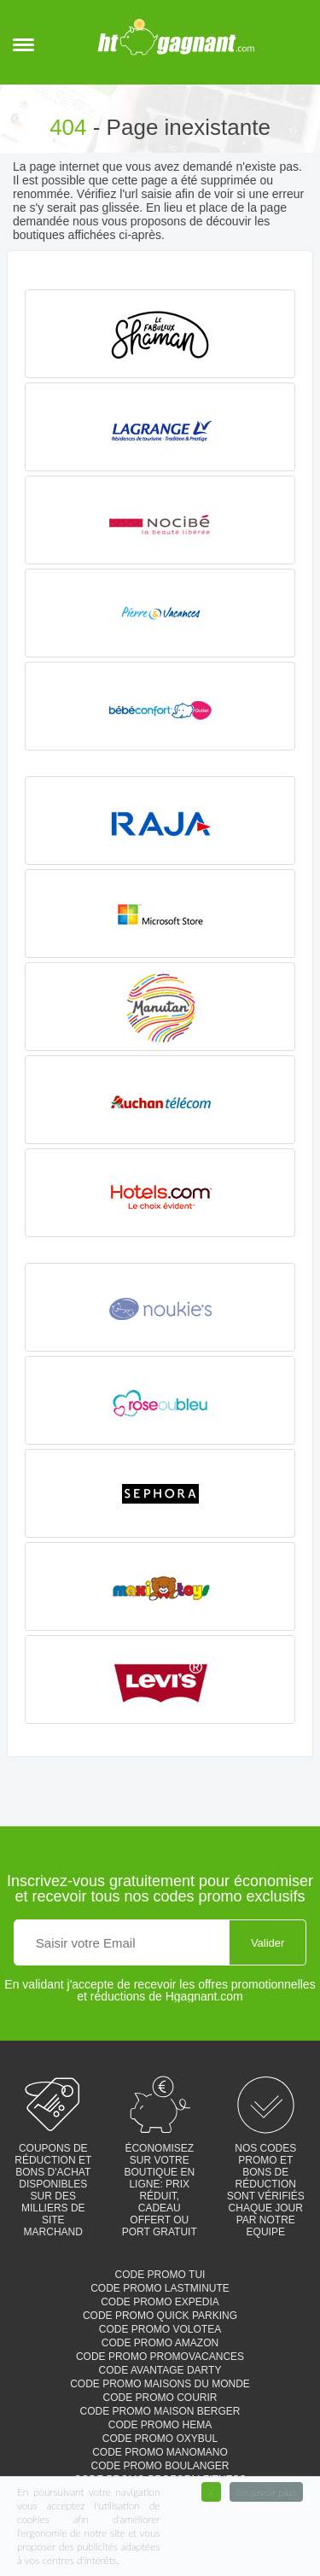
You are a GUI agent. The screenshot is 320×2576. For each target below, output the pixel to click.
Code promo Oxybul (160, 2439)
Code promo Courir (159, 2398)
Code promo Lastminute (160, 2288)
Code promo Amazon (160, 2343)
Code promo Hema (160, 2425)
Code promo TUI (160, 2275)
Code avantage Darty (160, 2370)
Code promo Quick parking (160, 2316)
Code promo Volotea (160, 2329)
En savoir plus (266, 2491)
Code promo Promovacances (160, 2357)
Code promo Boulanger (159, 2466)
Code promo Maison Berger (159, 2411)
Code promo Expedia (160, 2302)
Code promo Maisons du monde (160, 2384)
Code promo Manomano (160, 2452)
